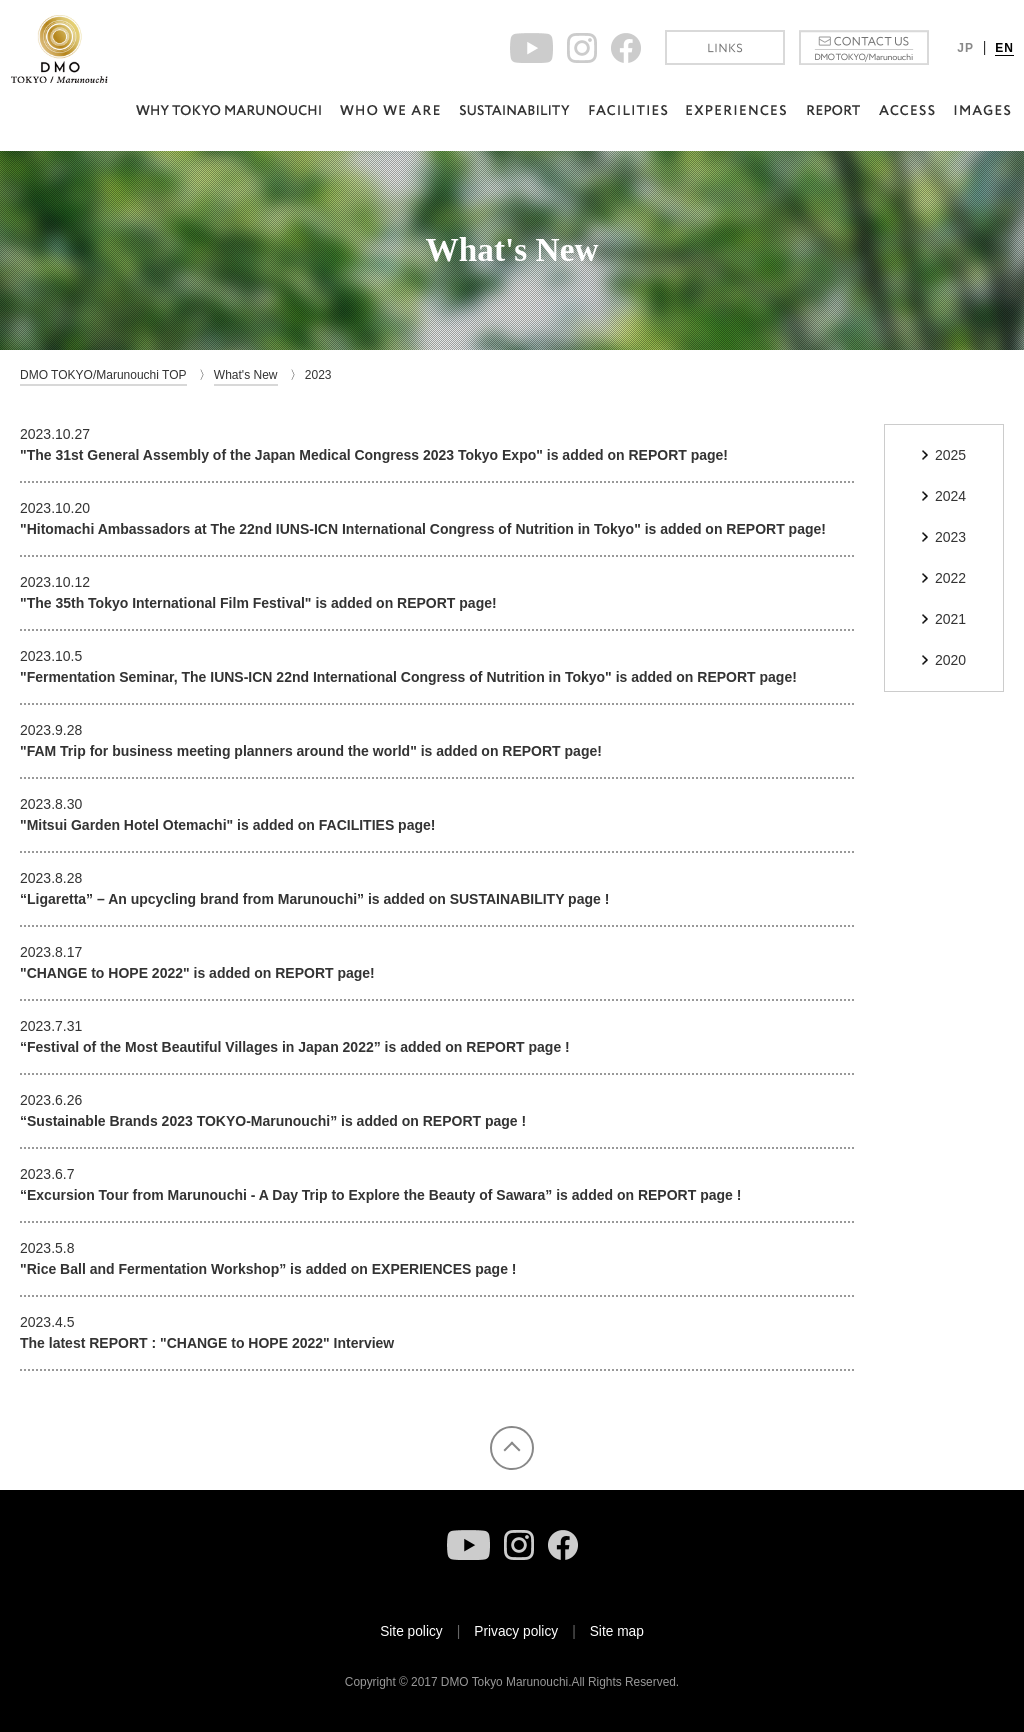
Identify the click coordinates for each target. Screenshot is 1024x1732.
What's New (246, 375)
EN (1004, 48)
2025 (950, 455)
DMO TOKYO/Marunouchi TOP (103, 375)
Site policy (411, 1631)
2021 (950, 619)
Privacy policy (516, 1631)
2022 (950, 578)
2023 (950, 537)
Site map (617, 1631)
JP (965, 48)
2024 (950, 496)
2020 (950, 660)
